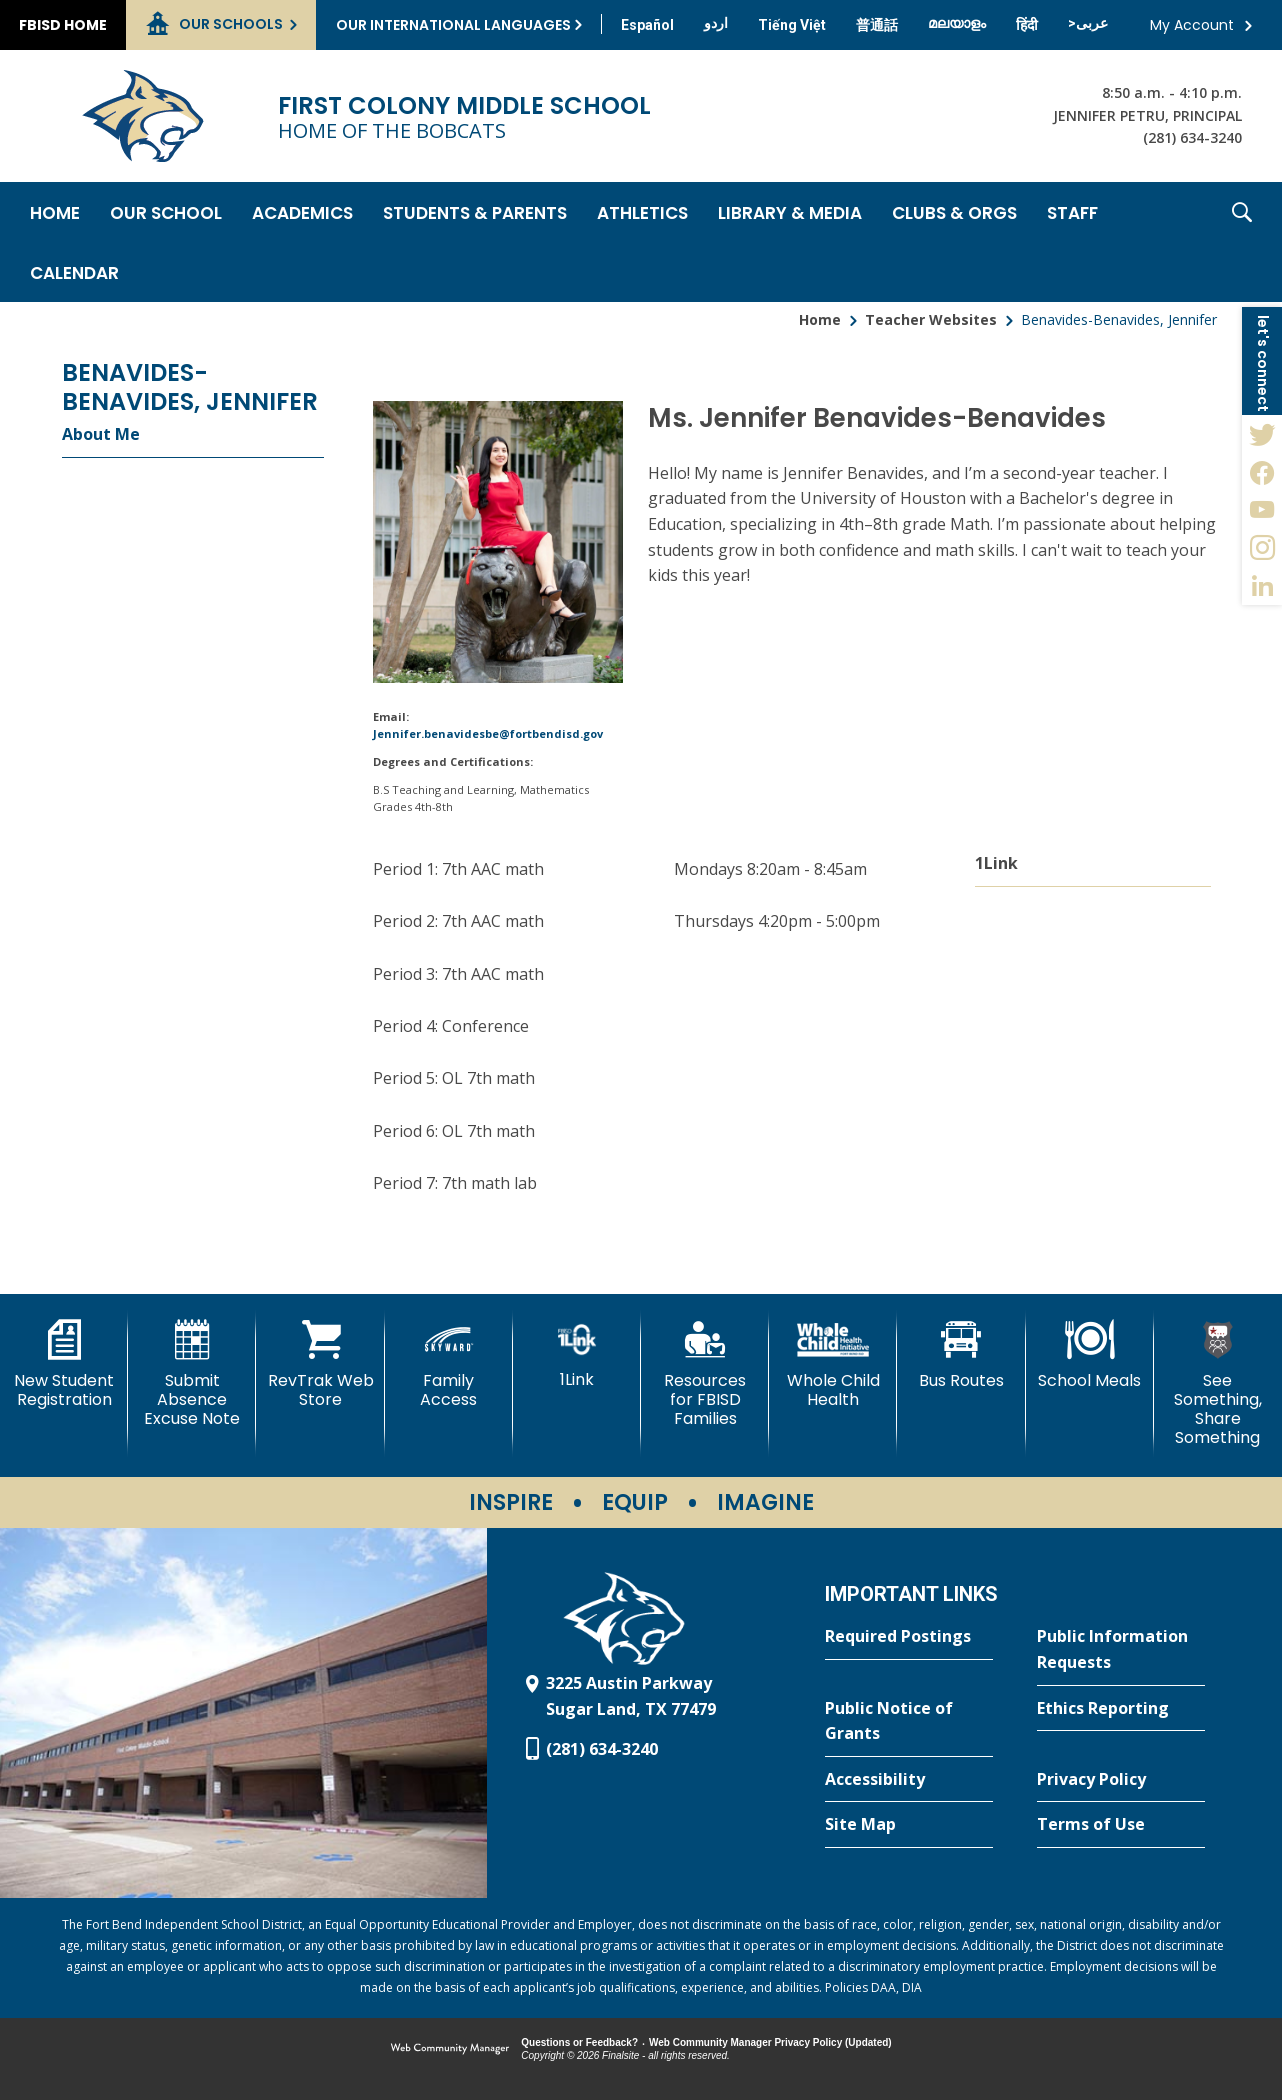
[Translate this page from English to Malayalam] (957, 23)
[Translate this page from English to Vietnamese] (792, 25)
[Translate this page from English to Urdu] (716, 23)
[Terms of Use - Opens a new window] (1121, 1825)
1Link (996, 863)
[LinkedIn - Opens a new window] (1262, 586)
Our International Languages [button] (453, 25)
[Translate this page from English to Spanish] (647, 25)
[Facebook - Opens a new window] (1262, 472)
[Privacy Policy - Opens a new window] (1121, 1780)
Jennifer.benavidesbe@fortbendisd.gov (488, 733)
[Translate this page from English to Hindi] (1027, 25)
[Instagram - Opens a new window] (1262, 548)
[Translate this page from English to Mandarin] (877, 25)
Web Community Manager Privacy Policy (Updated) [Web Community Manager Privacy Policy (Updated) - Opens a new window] (770, 2042)
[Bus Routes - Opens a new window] (961, 1355)
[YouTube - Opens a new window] (1262, 510)
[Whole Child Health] (833, 1364)
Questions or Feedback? (579, 2042)
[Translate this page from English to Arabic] (1088, 23)
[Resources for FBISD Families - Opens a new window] (705, 1374)
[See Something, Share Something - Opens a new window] (1218, 1384)
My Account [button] (1192, 25)
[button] (1242, 242)
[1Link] (577, 1354)
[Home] (55, 212)
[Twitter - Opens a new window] (1262, 434)
